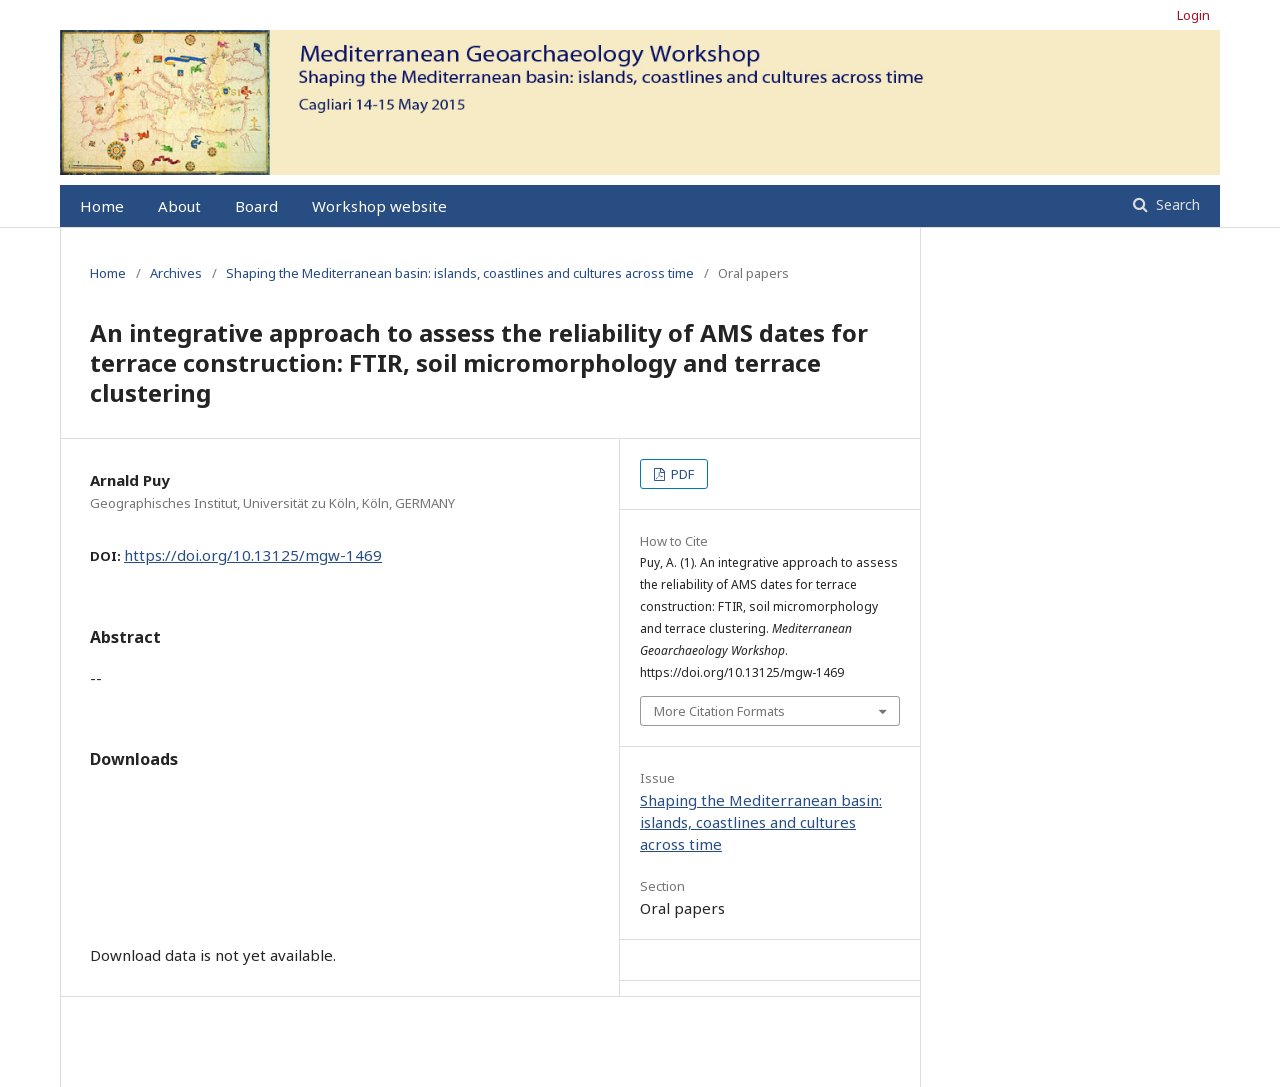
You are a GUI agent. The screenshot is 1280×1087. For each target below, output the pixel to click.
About (179, 206)
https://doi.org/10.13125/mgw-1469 (253, 555)
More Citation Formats (719, 711)
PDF (681, 474)
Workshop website (379, 206)
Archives (176, 273)
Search (1176, 204)
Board (256, 206)
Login (1193, 15)
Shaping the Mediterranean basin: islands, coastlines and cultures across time (460, 273)
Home (102, 206)
